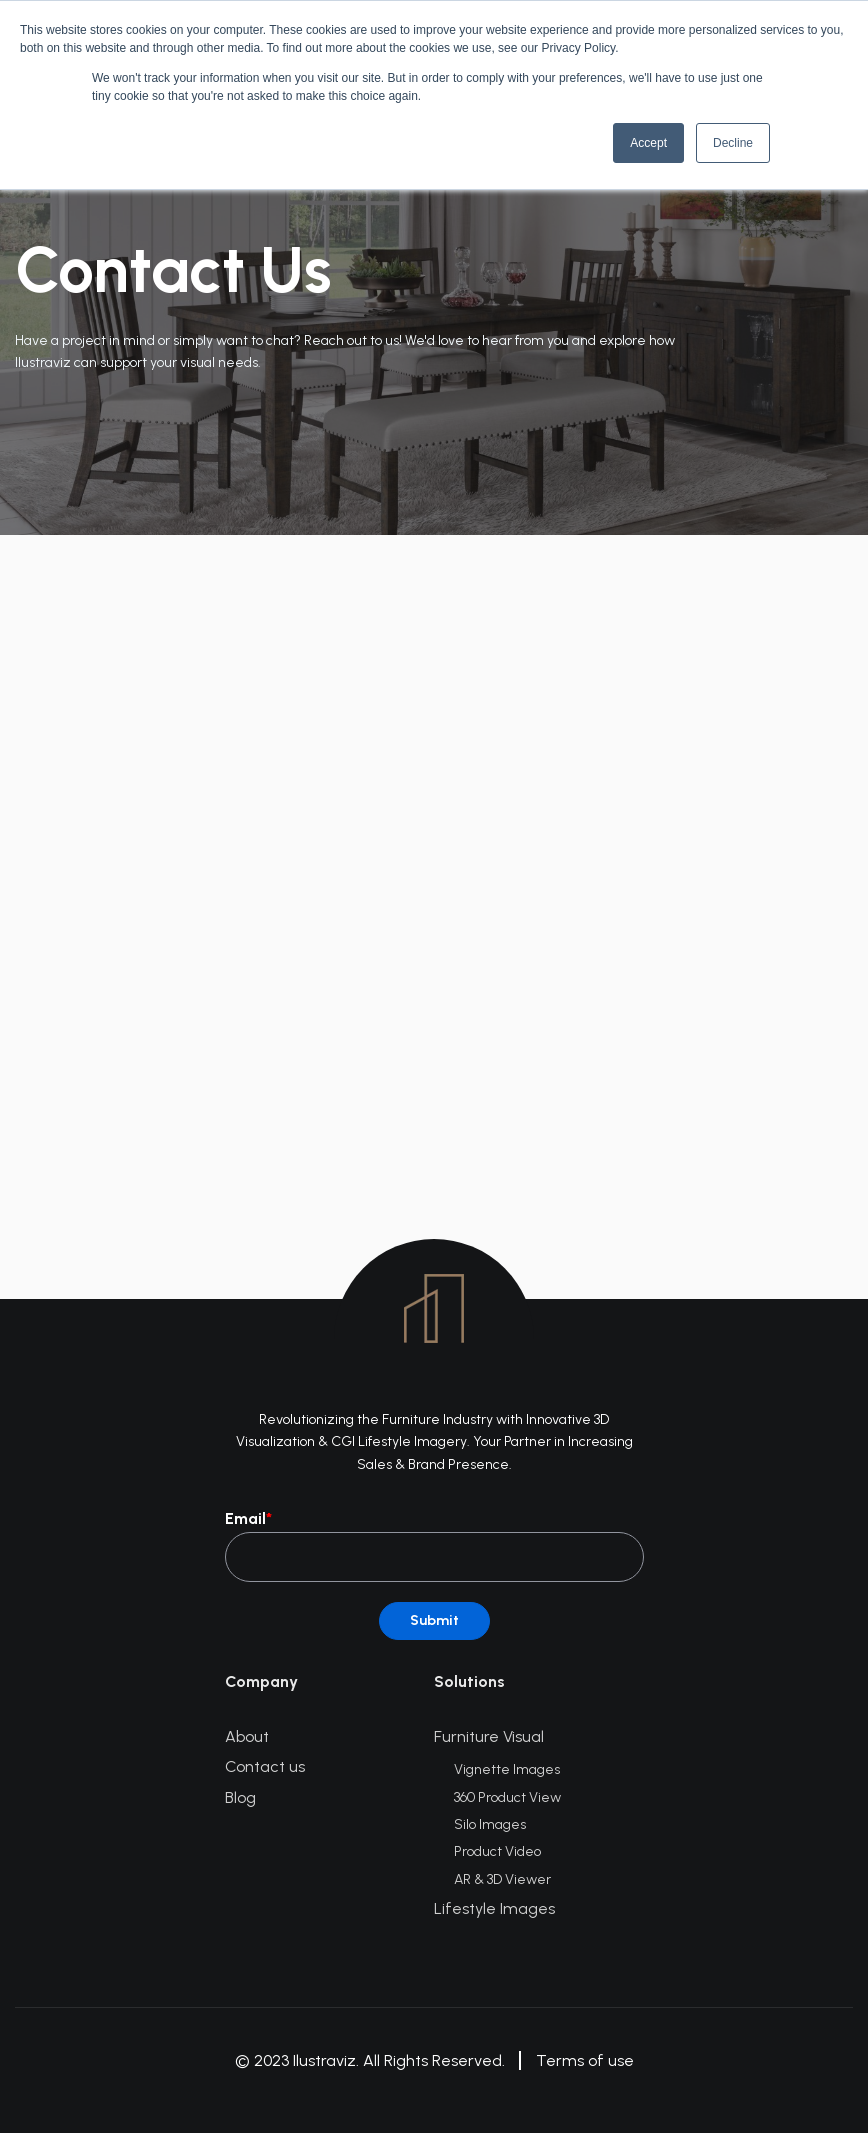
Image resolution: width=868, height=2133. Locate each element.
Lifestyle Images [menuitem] (494, 1908)
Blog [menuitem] (240, 1797)
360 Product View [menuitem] (507, 1797)
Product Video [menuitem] (497, 1851)
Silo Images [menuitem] (490, 1824)
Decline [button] (733, 143)
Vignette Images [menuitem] (507, 1769)
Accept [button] (648, 143)
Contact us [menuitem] (265, 1766)
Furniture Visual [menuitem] (489, 1736)
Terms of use (585, 2060)
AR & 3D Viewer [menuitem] (502, 1879)
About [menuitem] (247, 1736)
